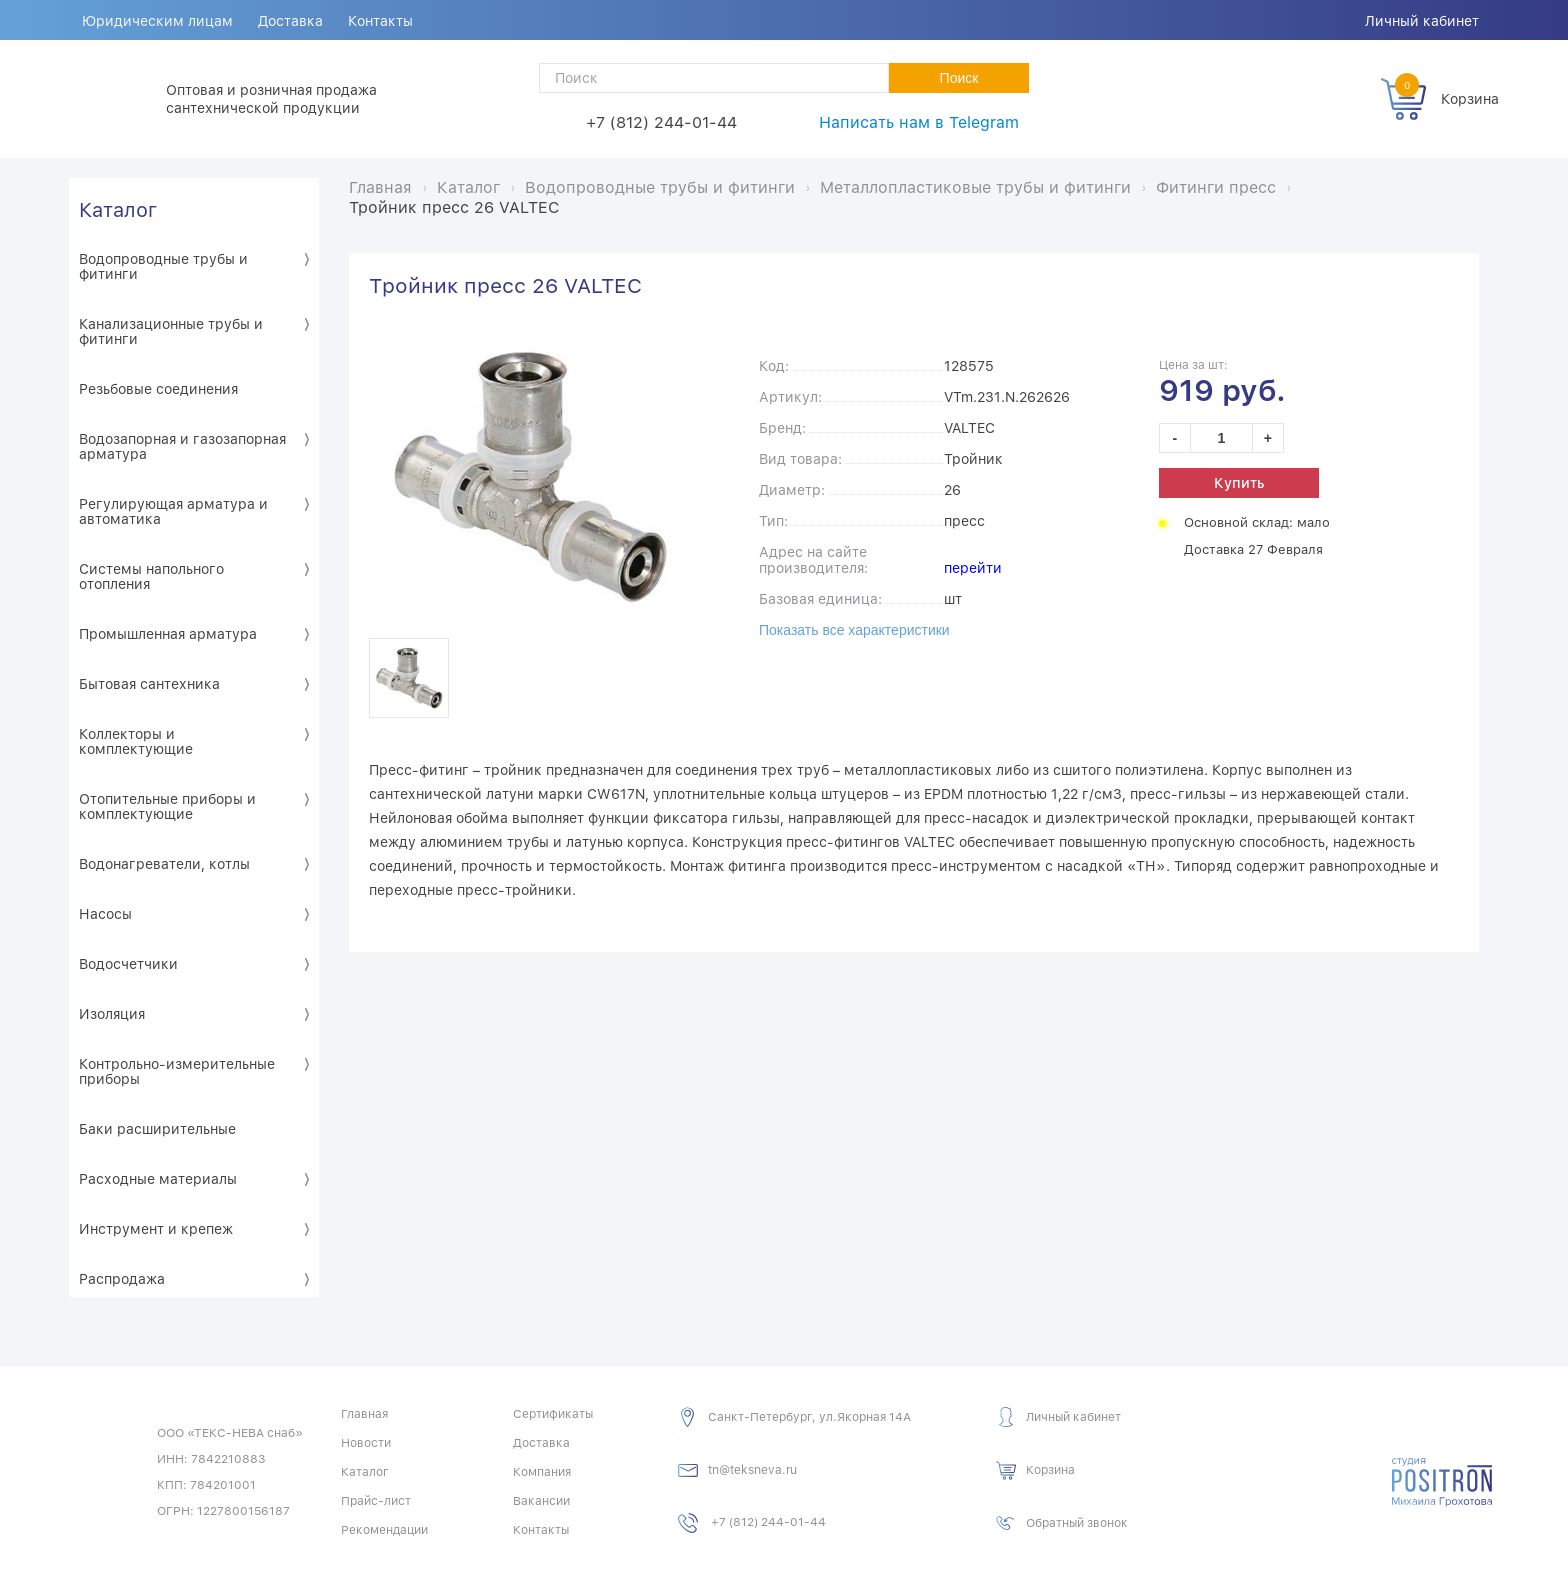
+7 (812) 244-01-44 (661, 122)
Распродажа (122, 1279)
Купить (1239, 483)
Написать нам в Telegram (919, 122)
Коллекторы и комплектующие (136, 741)
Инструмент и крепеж (156, 1229)
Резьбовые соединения (158, 389)
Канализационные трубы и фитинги (171, 331)
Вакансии (541, 1501)
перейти (973, 568)
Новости (366, 1443)
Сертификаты (553, 1414)
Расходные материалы (158, 1179)
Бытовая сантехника (149, 684)
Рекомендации (384, 1530)
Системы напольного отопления (151, 576)
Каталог (118, 210)
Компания (542, 1472)
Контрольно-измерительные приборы (177, 1071)
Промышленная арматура (168, 634)
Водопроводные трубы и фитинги (163, 266)
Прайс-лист (376, 1501)
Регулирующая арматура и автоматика (173, 511)
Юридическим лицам (157, 21)
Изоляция (112, 1014)
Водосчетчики (128, 964)
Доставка (291, 21)
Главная (364, 1414)
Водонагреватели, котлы (164, 864)
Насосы (105, 914)
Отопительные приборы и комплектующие (167, 806)
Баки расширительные (157, 1129)
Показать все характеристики (854, 630)
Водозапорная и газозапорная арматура (182, 446)
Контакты (382, 21)
